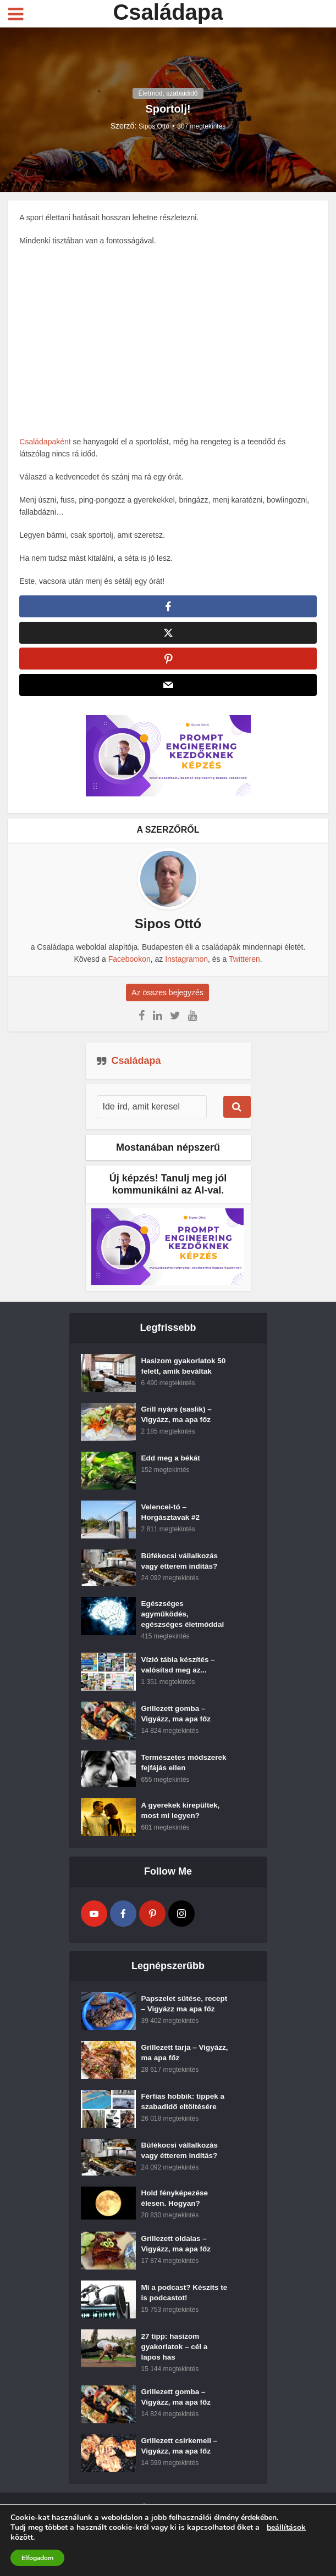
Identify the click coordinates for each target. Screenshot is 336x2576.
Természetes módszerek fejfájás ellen (175, 1776)
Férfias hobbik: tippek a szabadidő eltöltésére (184, 2132)
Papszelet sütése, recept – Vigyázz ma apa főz (177, 2029)
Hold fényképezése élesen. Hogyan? (176, 2228)
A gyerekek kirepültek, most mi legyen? (182, 1830)
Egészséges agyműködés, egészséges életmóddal (184, 1620)
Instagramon (186, 962)
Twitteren (244, 962)
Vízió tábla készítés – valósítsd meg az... (179, 1673)
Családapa (168, 12)
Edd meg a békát (171, 1463)
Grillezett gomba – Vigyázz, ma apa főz (177, 1722)
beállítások (286, 2528)
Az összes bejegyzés (168, 996)
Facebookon (129, 962)
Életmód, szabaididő (167, 93)
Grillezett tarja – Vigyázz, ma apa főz (177, 2083)
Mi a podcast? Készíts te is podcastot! (181, 2325)
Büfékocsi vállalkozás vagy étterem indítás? (181, 1567)
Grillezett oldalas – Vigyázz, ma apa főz (177, 2276)
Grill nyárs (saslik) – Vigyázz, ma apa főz (177, 1420)
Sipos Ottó (154, 126)
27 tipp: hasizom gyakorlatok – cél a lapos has (175, 2378)
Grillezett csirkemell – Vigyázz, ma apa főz (181, 2481)
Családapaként (46, 441)
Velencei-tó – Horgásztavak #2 (171, 1518)
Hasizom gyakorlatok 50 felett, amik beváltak (183, 1371)
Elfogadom (37, 2557)
